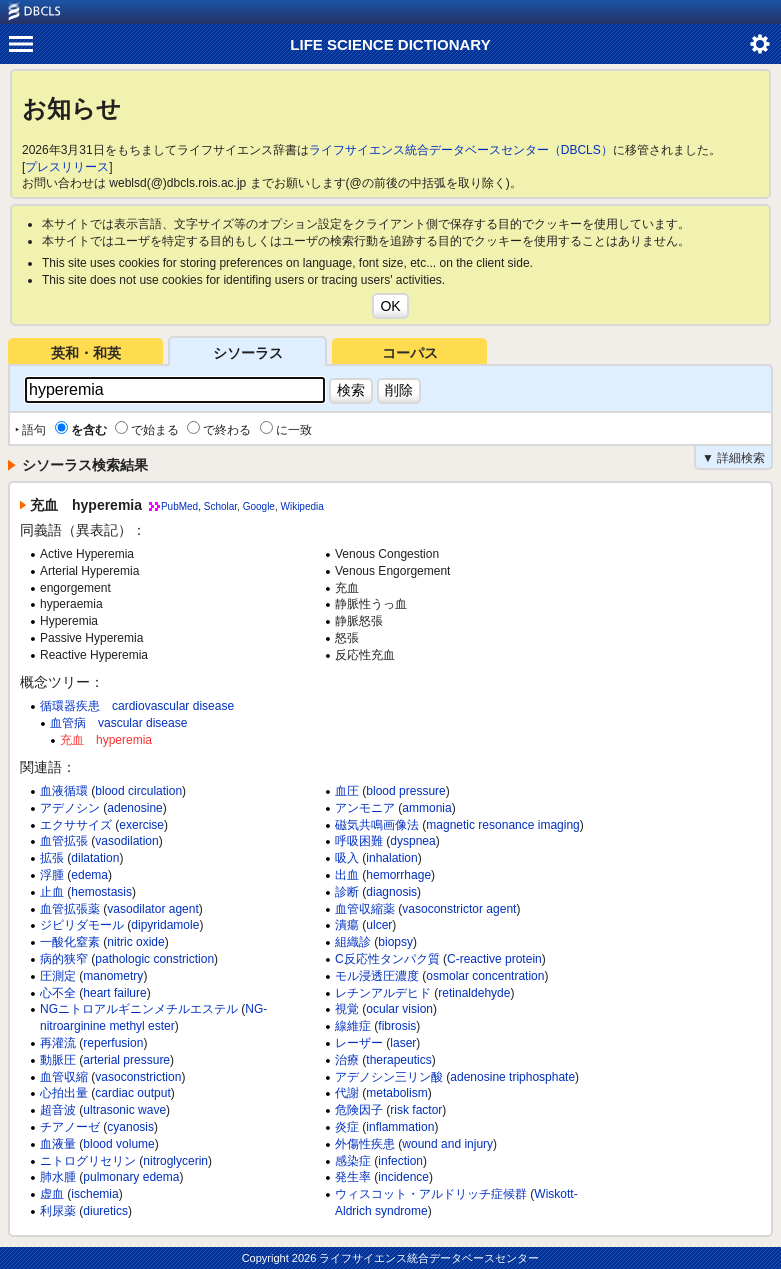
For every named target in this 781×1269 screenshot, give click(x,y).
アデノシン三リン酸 (389, 1077)
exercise (141, 825)
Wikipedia (301, 506)
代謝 (347, 1093)
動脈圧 (58, 1060)
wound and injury (447, 1144)
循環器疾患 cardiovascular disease (137, 706)
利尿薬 (58, 1211)
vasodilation (126, 841)
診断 (347, 892)
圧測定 (58, 976)
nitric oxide (135, 942)
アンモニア (365, 808)
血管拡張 (64, 841)
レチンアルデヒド (383, 993)
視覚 (347, 1009)
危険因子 (359, 1110)
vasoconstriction (138, 1077)
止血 (52, 892)
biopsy (395, 942)
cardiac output (132, 1093)
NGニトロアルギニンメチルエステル (139, 1009)
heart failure (114, 993)
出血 (347, 875)
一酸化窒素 (70, 942)
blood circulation (138, 791)
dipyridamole (165, 925)
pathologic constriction (154, 959)
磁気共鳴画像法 (377, 825)
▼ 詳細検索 (733, 458)
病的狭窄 (64, 959)
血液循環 (64, 791)
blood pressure (405, 791)
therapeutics (398, 1060)
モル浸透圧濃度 (377, 976)
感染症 (353, 1161)
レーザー (359, 1043)
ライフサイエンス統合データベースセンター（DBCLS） (461, 150)
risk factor (416, 1110)
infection (400, 1161)
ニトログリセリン (88, 1161)
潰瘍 (347, 925)
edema (89, 875)
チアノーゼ (70, 1127)
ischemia (94, 1194)
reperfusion (113, 1043)
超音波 (58, 1110)
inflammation (400, 1127)
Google (259, 506)
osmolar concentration (485, 976)
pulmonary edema (131, 1177)
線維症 (353, 1026)
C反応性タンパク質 (387, 959)
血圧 (347, 791)
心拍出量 (64, 1093)
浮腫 (52, 875)
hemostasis (101, 892)
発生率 (353, 1177)
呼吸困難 (359, 841)
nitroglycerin (175, 1161)
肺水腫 (58, 1177)
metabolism (396, 1093)
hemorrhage (398, 875)
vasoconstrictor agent (459, 909)
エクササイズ (76, 825)
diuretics (105, 1211)
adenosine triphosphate (512, 1077)
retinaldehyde (474, 993)
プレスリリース (67, 167)
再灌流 (58, 1043)
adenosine (134, 808)
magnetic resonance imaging (502, 825)
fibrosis (397, 1026)
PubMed (179, 506)
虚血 (52, 1194)
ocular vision (399, 1009)
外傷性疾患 (365, 1144)
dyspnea (412, 841)
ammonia (426, 808)
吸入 (347, 858)
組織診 (353, 942)
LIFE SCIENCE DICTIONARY (390, 44)
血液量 (58, 1144)
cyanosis (130, 1127)
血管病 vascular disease (118, 723)
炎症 (347, 1127)
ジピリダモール (82, 925)
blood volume (118, 1144)
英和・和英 (86, 353)
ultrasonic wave (124, 1110)
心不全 (58, 993)
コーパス (410, 353)
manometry (113, 976)
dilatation (95, 858)
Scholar (220, 506)
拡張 (52, 858)
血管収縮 (64, 1077)
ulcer (379, 925)
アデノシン (70, 808)
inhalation (391, 858)
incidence (403, 1177)
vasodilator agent (152, 909)
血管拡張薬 (70, 909)
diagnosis (391, 892)
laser (403, 1043)
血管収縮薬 (365, 909)
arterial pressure (126, 1060)
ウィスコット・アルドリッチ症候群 (431, 1194)
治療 (347, 1060)
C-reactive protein (494, 959)
